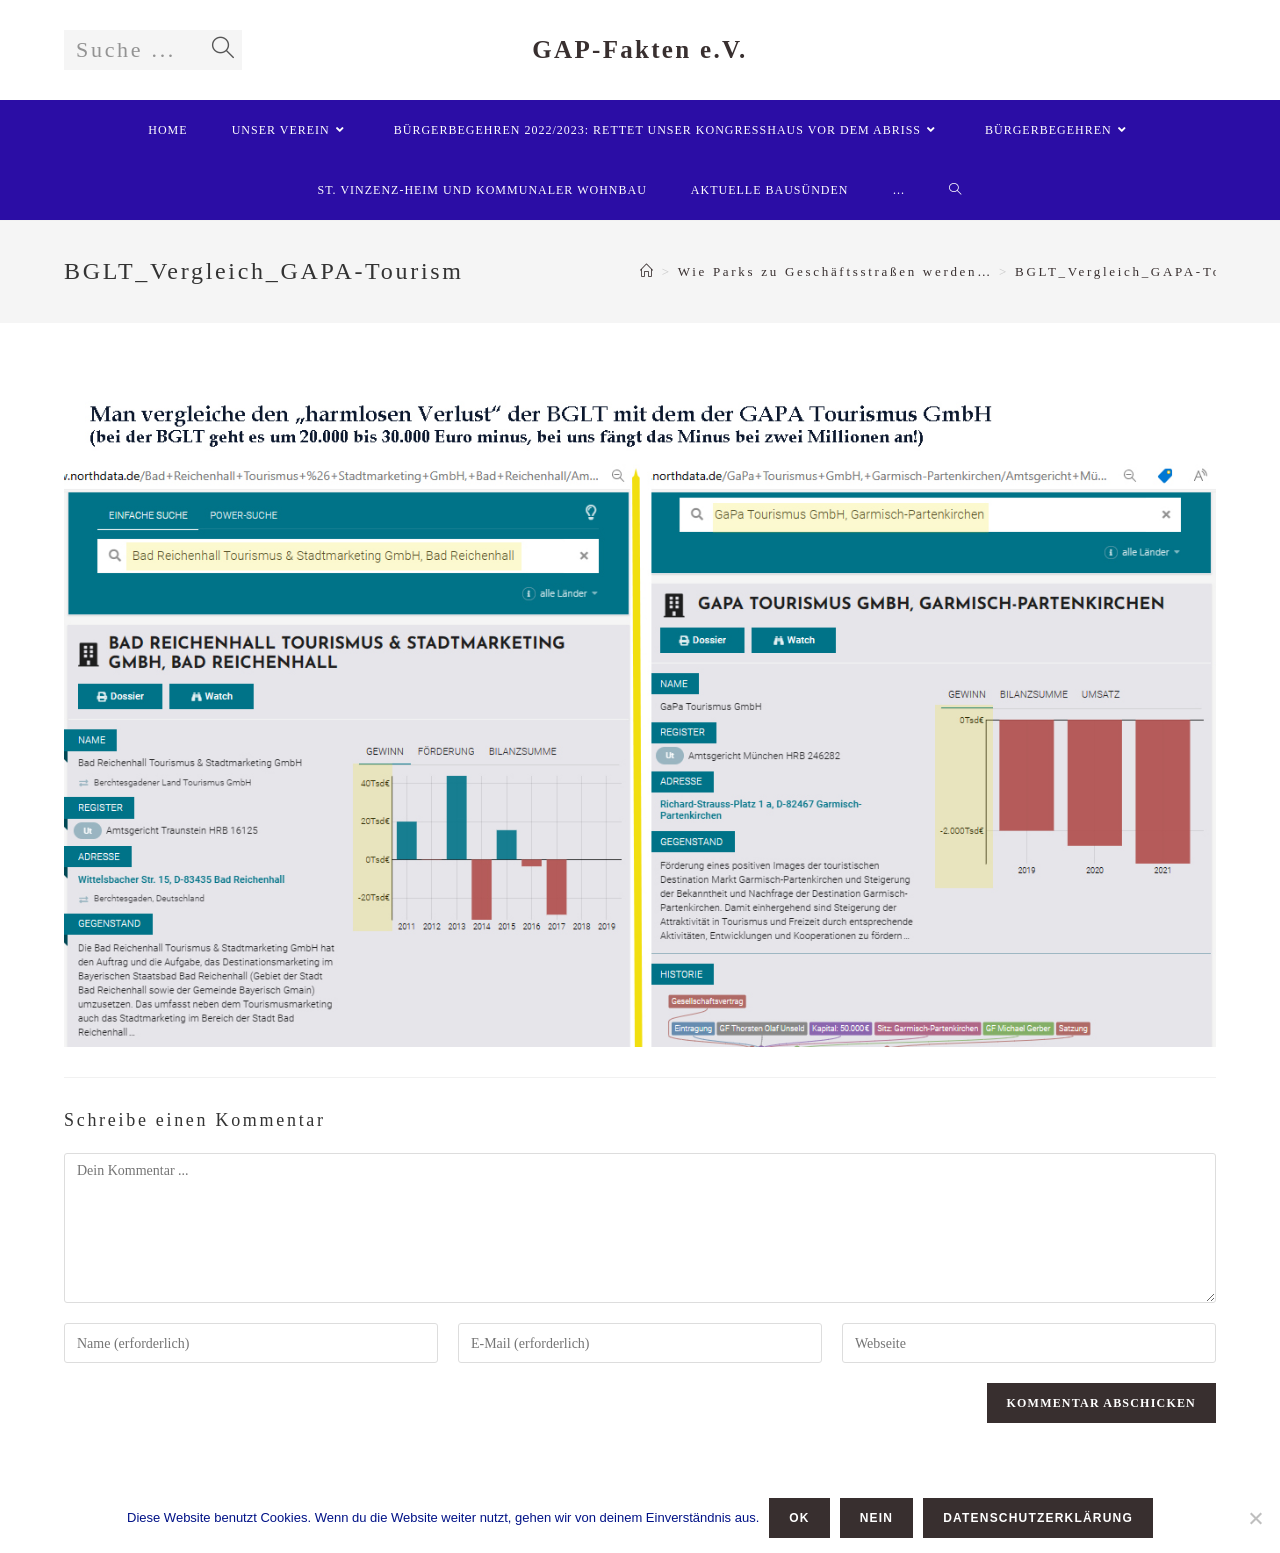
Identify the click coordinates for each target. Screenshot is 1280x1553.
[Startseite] (648, 271)
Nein (876, 1518)
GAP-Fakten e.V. (639, 49)
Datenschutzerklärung (1038, 1518)
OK (799, 1518)
